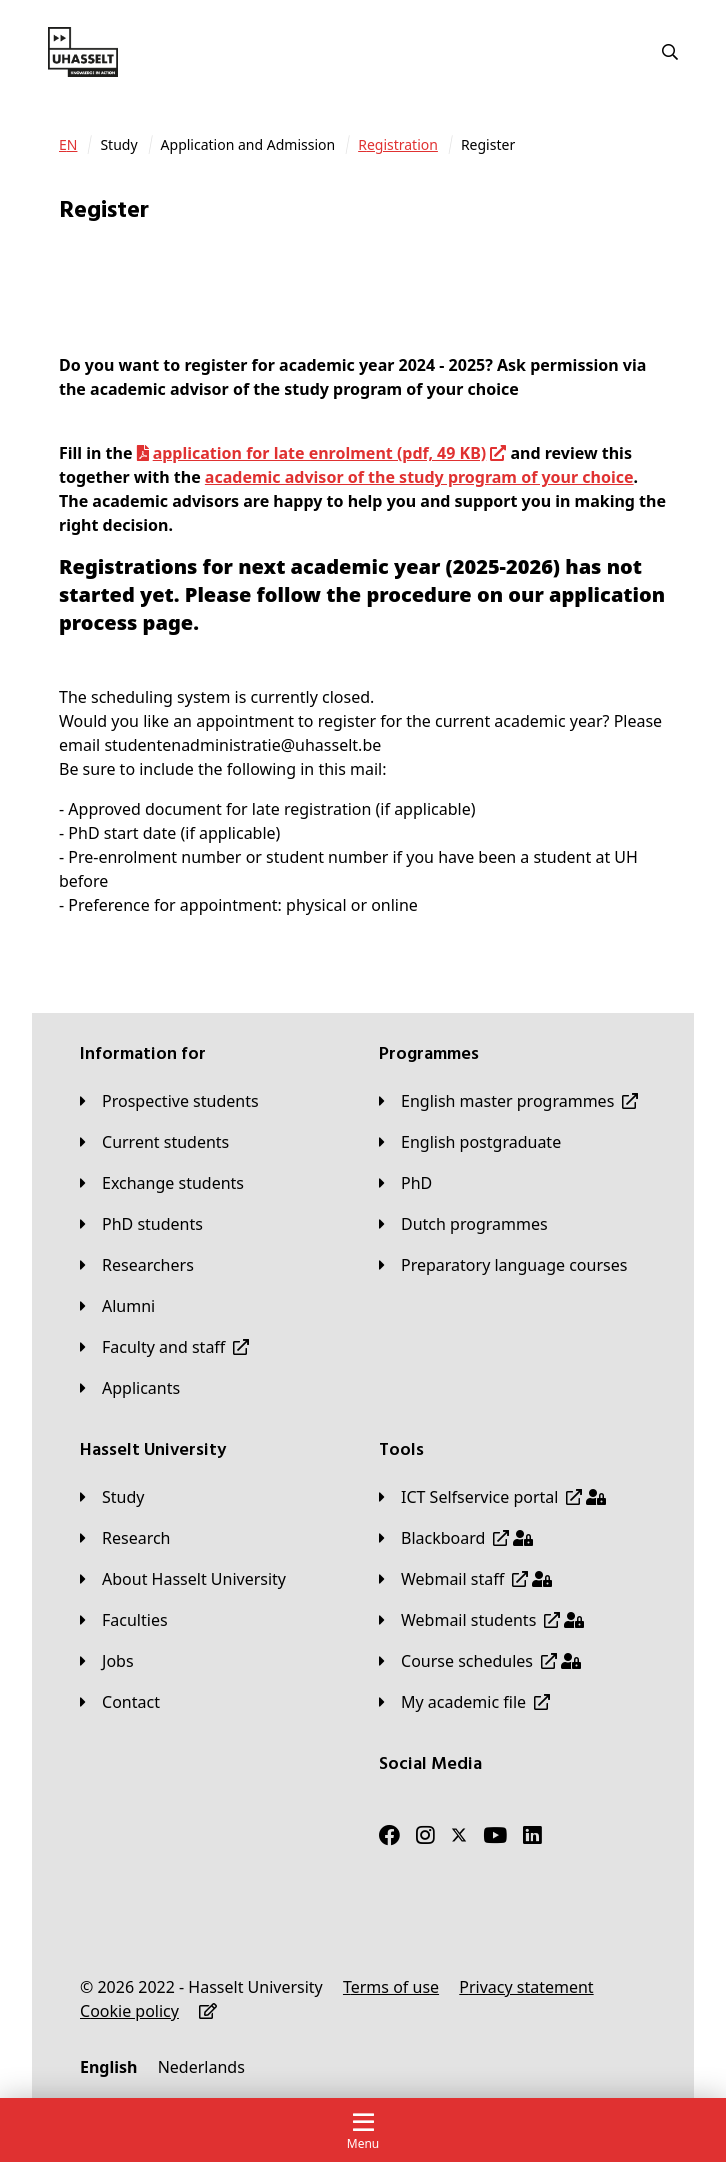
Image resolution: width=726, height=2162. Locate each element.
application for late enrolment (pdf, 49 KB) (320, 453)
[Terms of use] (391, 1987)
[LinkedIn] (532, 1835)
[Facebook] (389, 1835)
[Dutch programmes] (463, 1224)
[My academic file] (464, 1702)
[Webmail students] (481, 1620)
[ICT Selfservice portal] (492, 1497)
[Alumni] (117, 1306)
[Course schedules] (480, 1661)
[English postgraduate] (470, 1142)
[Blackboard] (456, 1538)
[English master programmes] (508, 1101)
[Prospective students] (169, 1101)
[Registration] (398, 145)
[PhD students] (141, 1224)
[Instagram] (425, 1835)
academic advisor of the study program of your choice (419, 477)
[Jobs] (107, 1661)
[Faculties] (124, 1620)
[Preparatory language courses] (503, 1265)
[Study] (112, 1497)
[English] (108, 2067)
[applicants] (130, 1388)
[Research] (125, 1538)
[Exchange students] (162, 1183)
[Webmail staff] (465, 1579)
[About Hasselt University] (183, 1579)
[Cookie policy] (129, 2011)
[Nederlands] (201, 2067)
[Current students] (154, 1142)
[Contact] (120, 1702)
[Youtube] (495, 1835)
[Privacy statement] (526, 1987)
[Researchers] (137, 1265)
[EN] (68, 145)
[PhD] (405, 1183)
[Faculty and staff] (164, 1347)
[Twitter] (459, 1835)
